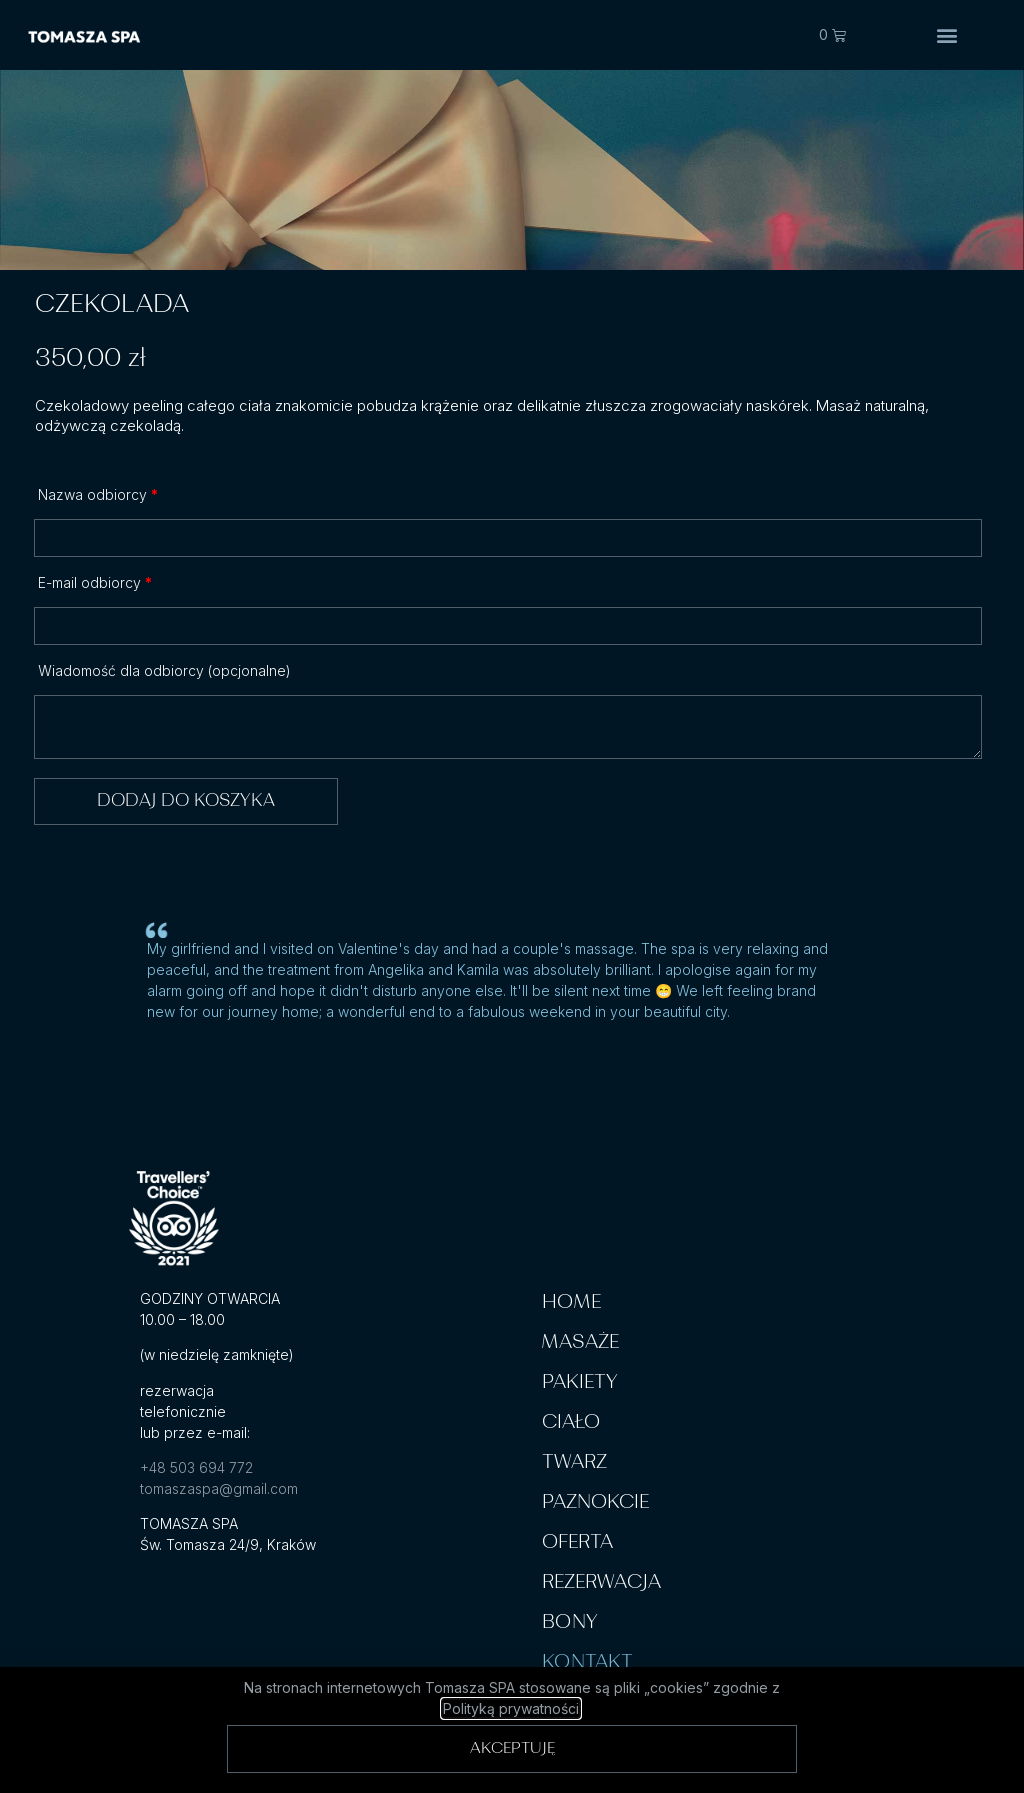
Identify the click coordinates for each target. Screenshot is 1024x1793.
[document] (512, 896)
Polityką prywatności (511, 1708)
